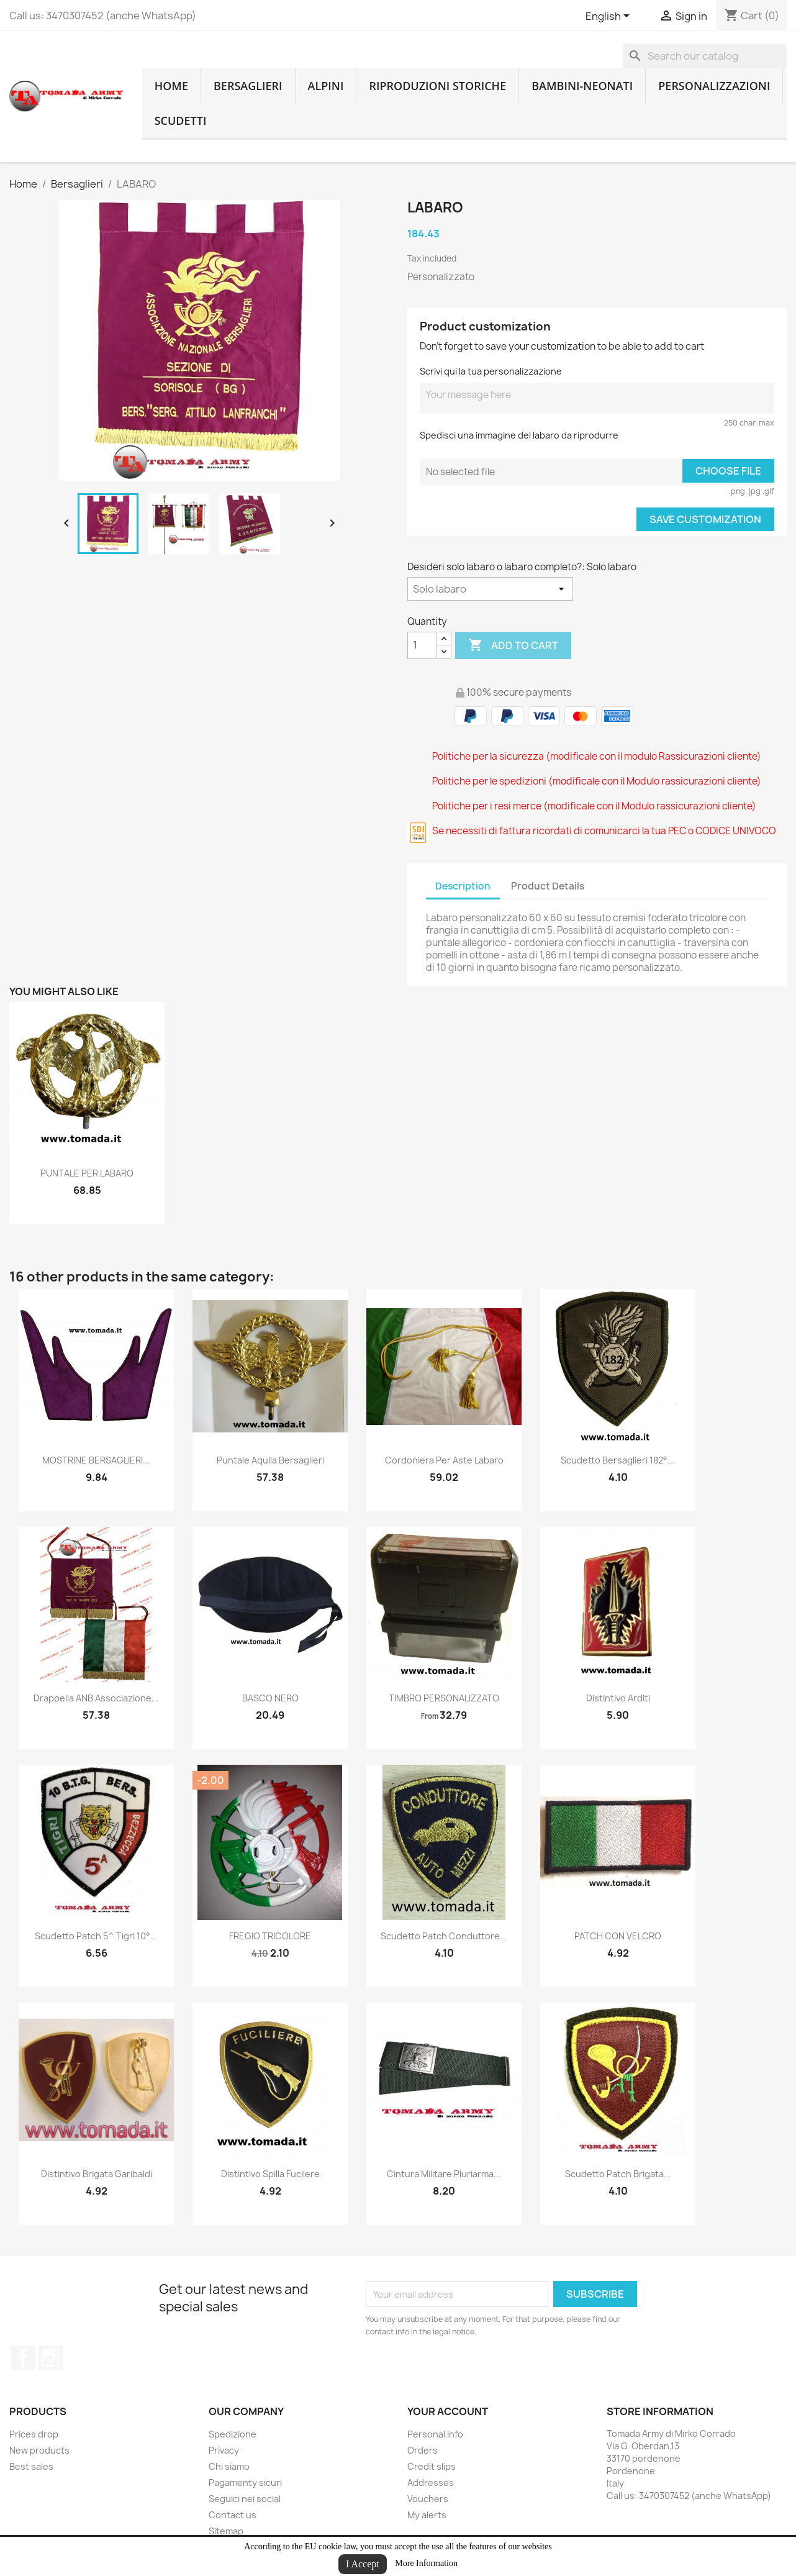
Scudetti (181, 120)
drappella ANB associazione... (96, 1698)
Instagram (50, 2358)
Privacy (224, 2450)
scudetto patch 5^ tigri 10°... (96, 1936)
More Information (426, 2563)
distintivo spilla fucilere (270, 2174)
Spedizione (232, 2434)
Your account (447, 2411)
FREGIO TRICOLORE (270, 1936)
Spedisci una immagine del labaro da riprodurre (519, 435)
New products (39, 2450)
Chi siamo (229, 2466)
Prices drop (33, 2434)
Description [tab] (463, 886)
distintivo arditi (618, 1698)
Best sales (31, 2466)
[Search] (705, 55)
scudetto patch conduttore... (444, 1936)
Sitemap (226, 2531)
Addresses (430, 2482)
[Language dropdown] (610, 16)
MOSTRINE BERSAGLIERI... (96, 1460)
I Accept (362, 2564)
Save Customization (705, 519)
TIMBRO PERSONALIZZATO (444, 1698)
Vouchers (427, 2499)
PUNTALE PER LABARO (86, 1173)
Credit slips (431, 2466)
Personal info (435, 2434)
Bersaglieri (248, 85)
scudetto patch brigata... (618, 2174)
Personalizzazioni (714, 85)
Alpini (326, 85)
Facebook (23, 2358)
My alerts (426, 2515)
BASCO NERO (270, 1698)
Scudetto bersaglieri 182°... (618, 1460)
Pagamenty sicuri (245, 2482)
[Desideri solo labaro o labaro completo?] (490, 589)
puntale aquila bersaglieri (270, 1460)
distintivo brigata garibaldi (96, 2174)
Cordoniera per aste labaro (444, 1460)
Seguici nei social (245, 2499)
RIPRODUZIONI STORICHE (437, 85)
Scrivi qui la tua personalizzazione (491, 371)
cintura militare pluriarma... (444, 2174)
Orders (422, 2450)
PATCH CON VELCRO (617, 1936)
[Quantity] (422, 645)
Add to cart (513, 645)
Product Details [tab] (547, 886)
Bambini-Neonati (582, 85)
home (171, 85)
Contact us (232, 2515)
